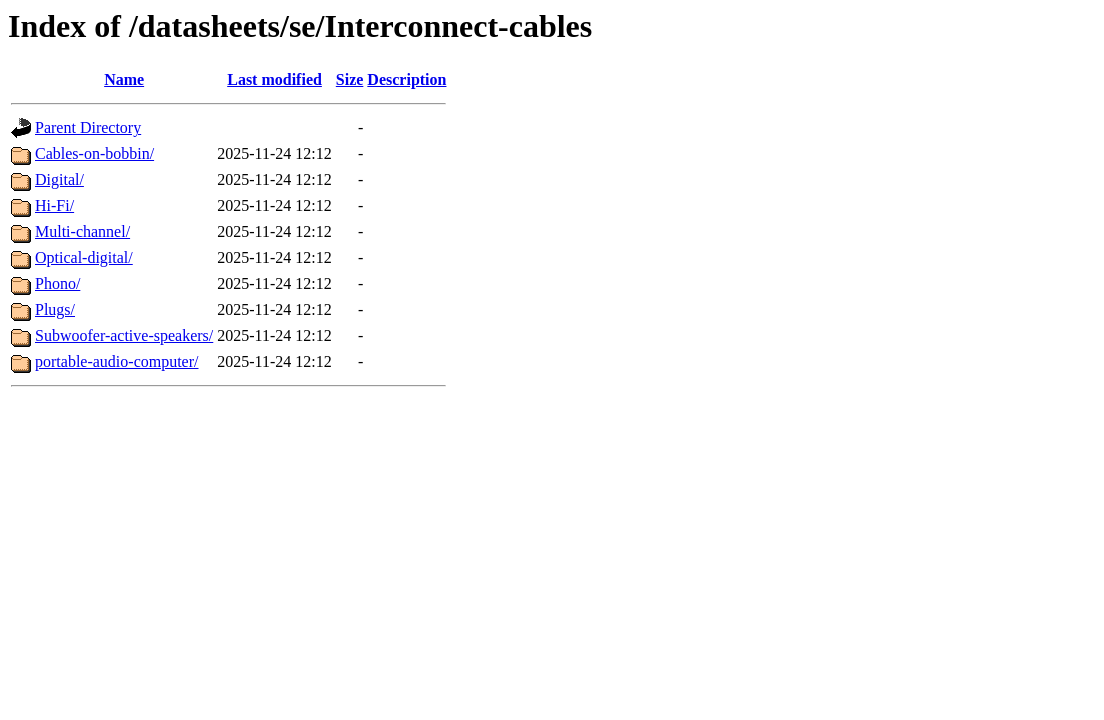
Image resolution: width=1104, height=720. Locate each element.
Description (406, 79)
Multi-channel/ (82, 231)
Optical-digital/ (84, 257)
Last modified (274, 79)
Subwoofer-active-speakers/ (124, 335)
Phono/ (57, 283)
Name (124, 79)
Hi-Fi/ (54, 205)
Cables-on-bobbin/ (94, 153)
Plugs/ (55, 309)
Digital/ (59, 179)
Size (350, 79)
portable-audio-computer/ (117, 361)
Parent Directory (88, 127)
